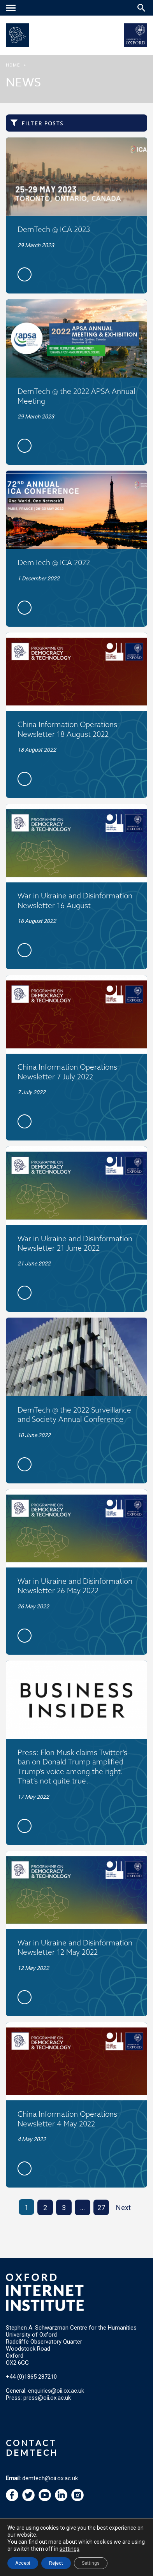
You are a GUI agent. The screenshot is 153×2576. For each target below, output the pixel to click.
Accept (22, 2563)
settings (69, 2549)
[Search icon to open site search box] (141, 8)
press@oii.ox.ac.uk (47, 2397)
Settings (91, 2563)
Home (13, 65)
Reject (56, 2563)
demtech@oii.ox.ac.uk (50, 2478)
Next (123, 2207)
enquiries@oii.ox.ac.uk (56, 2390)
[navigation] (12, 8)
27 (101, 2207)
